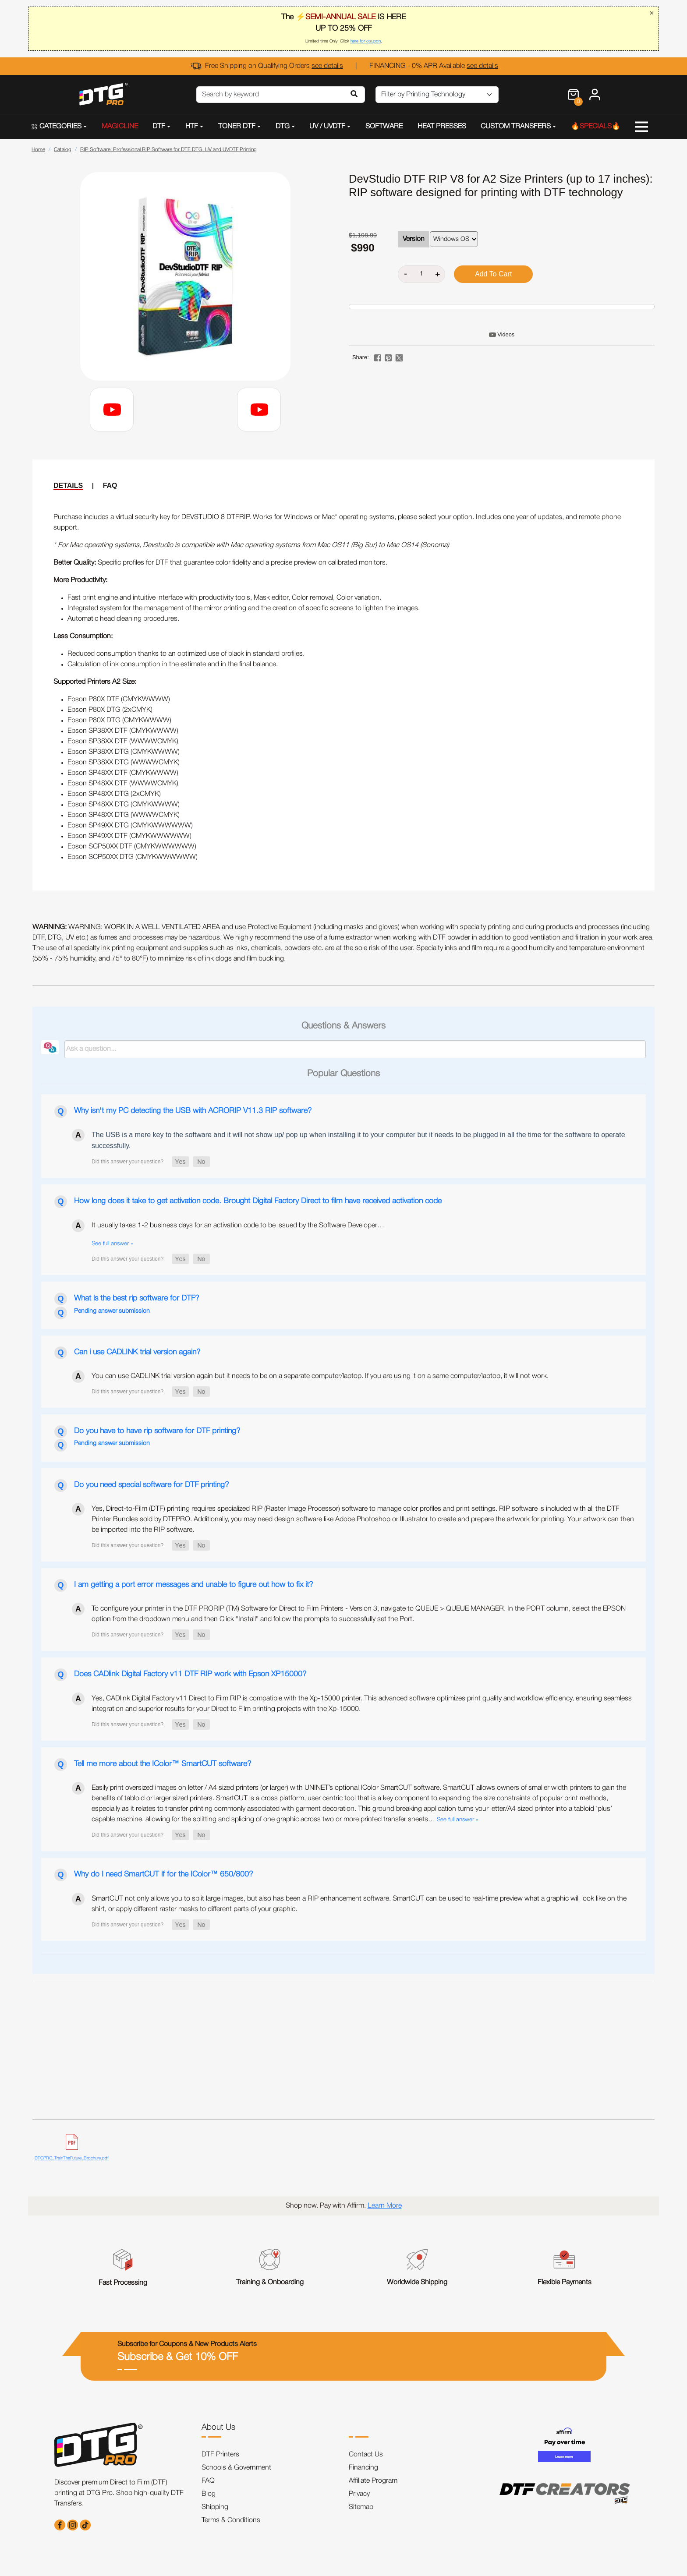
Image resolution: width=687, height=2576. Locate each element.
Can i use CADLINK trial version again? (137, 1352)
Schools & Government (236, 2468)
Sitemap (361, 2507)
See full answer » (112, 1244)
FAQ (110, 485)
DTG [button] (283, 127)
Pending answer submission (112, 1311)
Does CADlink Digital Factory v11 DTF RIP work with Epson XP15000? (190, 1674)
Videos (505, 334)
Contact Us (366, 2455)
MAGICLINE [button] (120, 127)
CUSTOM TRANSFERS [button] (516, 127)
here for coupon (366, 41)
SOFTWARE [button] (384, 127)
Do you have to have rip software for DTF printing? (157, 1431)
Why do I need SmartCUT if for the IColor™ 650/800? (163, 1874)
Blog (209, 2494)
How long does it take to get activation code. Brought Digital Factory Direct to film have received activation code (258, 1201)
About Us (218, 2427)
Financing (363, 2468)
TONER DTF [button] (236, 127)
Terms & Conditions (231, 2520)
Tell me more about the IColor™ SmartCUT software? (162, 1763)
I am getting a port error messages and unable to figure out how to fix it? (193, 1584)
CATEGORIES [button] (56, 127)
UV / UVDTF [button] (327, 127)
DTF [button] (158, 127)
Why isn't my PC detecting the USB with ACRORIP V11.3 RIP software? (193, 1110)
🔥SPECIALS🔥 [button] (595, 127)
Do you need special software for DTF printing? (151, 1484)
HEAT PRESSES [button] (442, 127)
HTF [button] (191, 127)
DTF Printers (220, 2455)
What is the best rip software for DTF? (136, 1298)
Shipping (215, 2507)
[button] (180, 1161)
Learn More (385, 2206)
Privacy (359, 2494)
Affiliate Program (373, 2481)
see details (327, 66)
